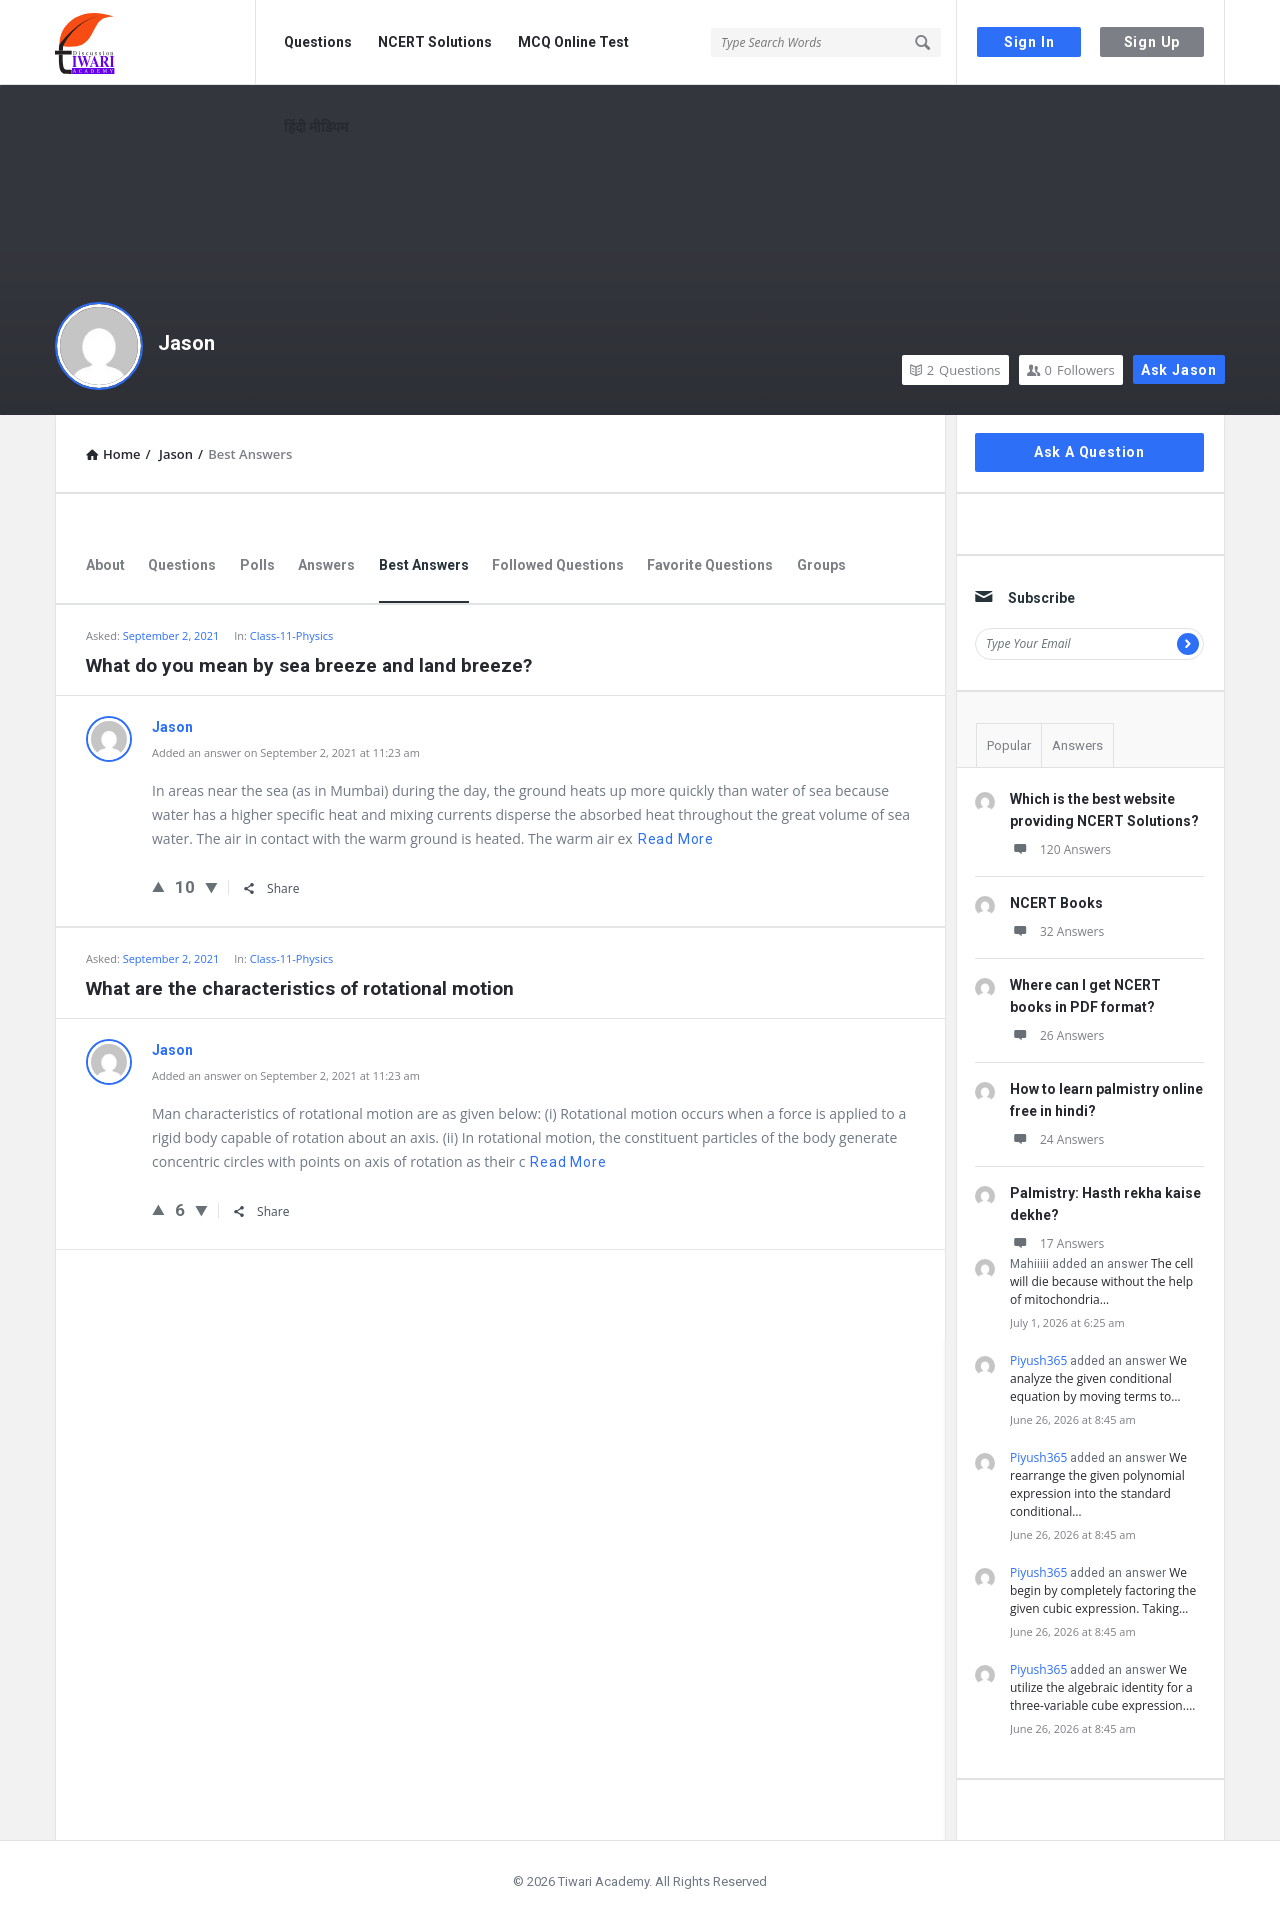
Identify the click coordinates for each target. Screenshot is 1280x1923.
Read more (676, 839)
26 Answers (1057, 1035)
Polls (257, 565)
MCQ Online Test (573, 42)
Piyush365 (1038, 1360)
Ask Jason (1179, 370)
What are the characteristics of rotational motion (300, 988)
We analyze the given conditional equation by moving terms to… (1098, 1378)
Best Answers (424, 565)
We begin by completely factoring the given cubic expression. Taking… (1103, 1590)
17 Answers (1057, 1243)
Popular (1009, 745)
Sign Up (1152, 42)
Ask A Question (1089, 452)
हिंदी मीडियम (316, 127)
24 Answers (1057, 1139)
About (105, 565)
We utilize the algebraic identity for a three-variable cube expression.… (1102, 1687)
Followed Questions (558, 565)
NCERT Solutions (435, 42)
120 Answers (1060, 849)
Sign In (1029, 42)
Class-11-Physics (291, 635)
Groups (821, 565)
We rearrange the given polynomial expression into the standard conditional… (1098, 1484)
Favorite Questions (710, 565)
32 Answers (1057, 931)
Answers (326, 565)
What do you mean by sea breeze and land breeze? (309, 665)
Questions (318, 42)
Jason (186, 343)
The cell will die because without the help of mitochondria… (1101, 1281)
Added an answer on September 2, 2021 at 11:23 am (286, 752)
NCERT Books (1056, 903)
